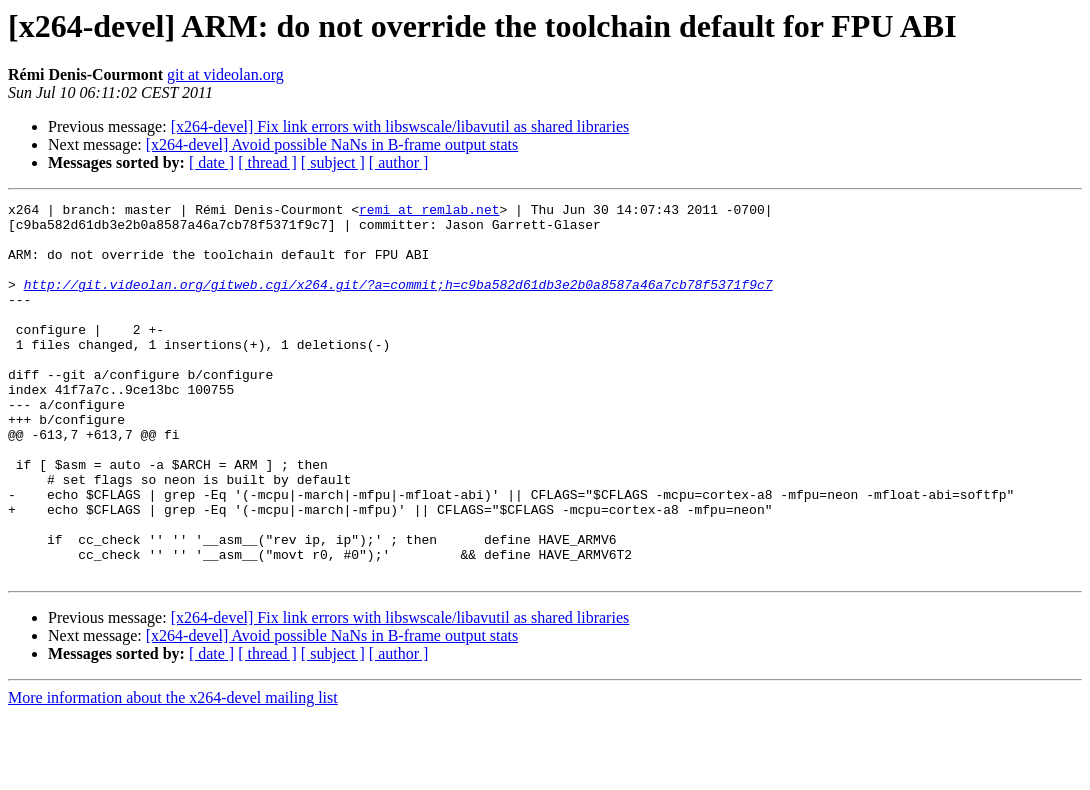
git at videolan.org (225, 74)
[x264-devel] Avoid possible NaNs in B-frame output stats (332, 144)
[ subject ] (333, 162)
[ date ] (211, 162)
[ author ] (399, 162)
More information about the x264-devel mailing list (173, 772)
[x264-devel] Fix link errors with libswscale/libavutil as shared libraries (400, 126)
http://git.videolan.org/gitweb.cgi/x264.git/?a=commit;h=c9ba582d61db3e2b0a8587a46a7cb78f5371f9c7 (398, 302)
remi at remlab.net (429, 212)
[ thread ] (267, 162)
